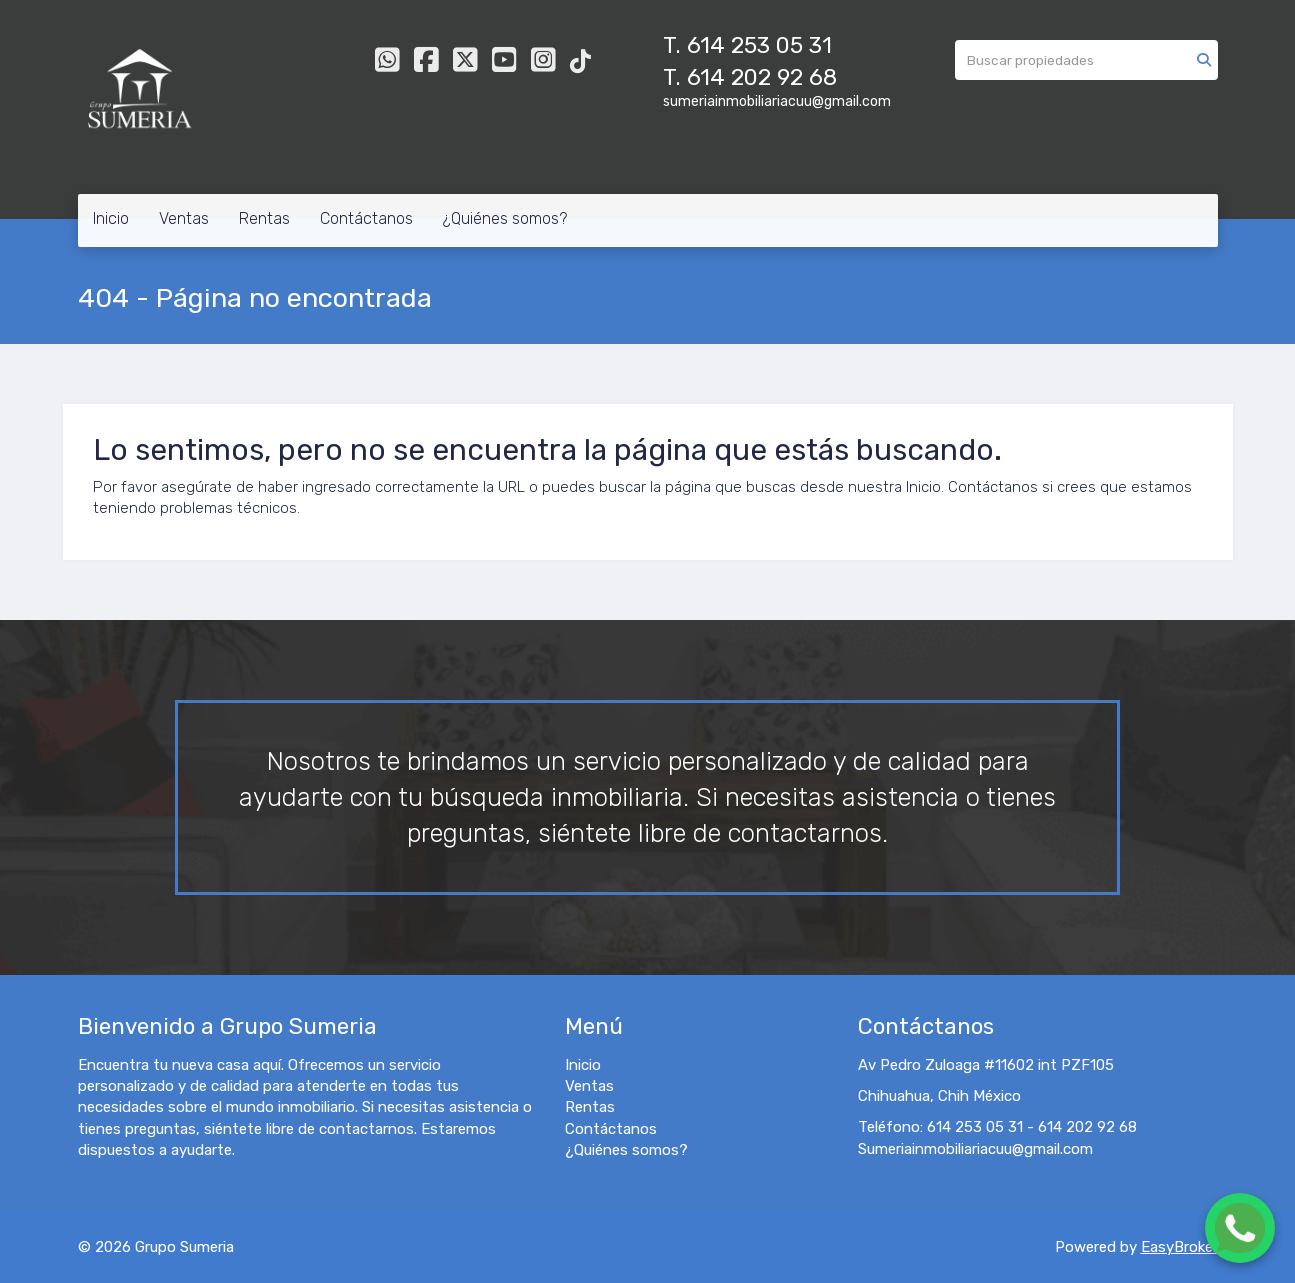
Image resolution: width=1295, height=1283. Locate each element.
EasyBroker (1179, 1247)
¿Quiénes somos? (505, 218)
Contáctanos (366, 218)
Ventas (184, 218)
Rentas (264, 218)
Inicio (111, 218)
